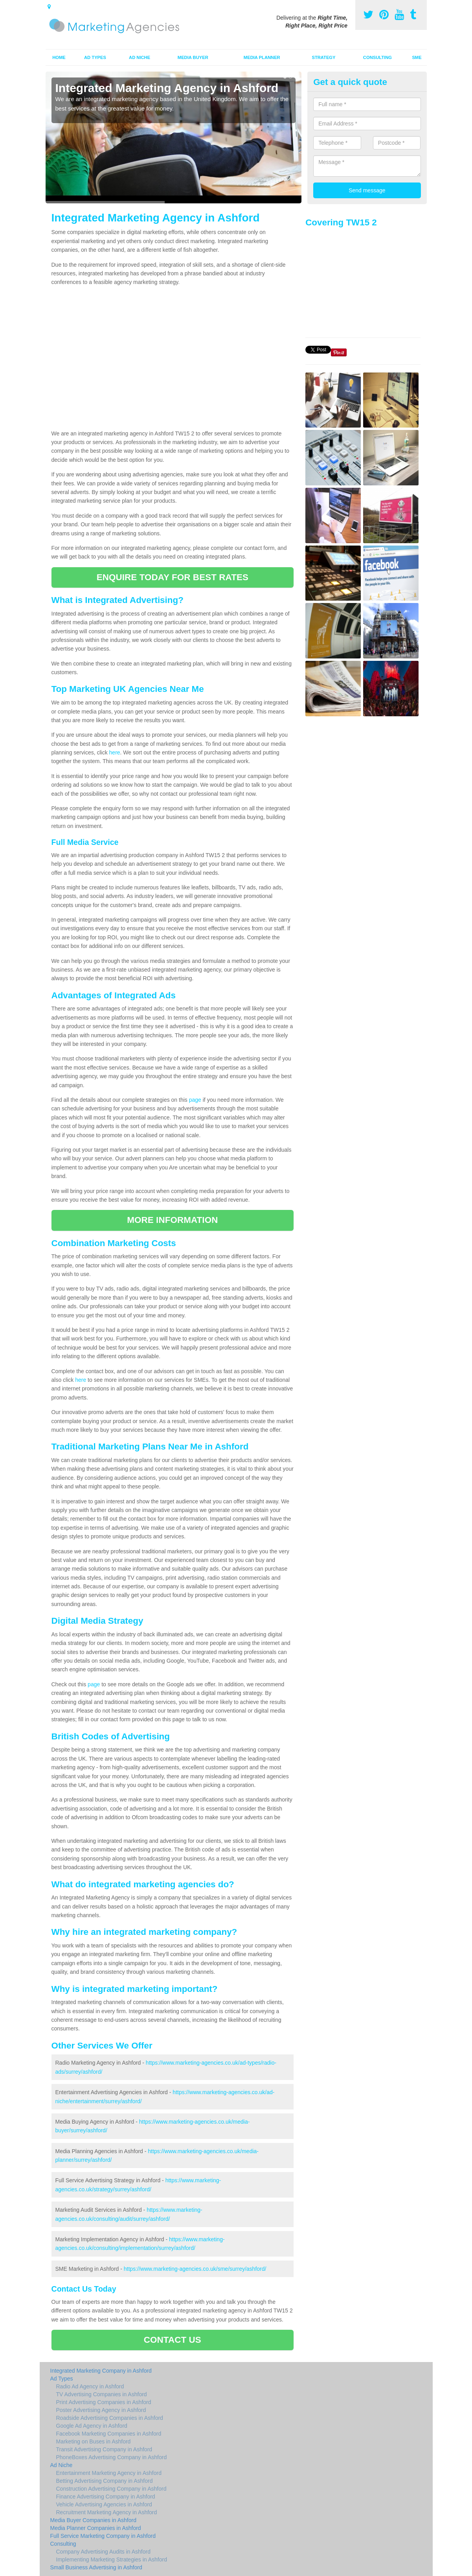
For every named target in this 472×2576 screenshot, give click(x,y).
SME (416, 57)
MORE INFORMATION (172, 1220)
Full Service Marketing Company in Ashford (103, 2536)
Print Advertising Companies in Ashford (103, 2402)
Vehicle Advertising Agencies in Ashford (104, 2504)
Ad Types (95, 57)
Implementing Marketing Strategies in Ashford (111, 2559)
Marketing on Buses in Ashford (93, 2441)
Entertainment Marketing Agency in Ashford (109, 2473)
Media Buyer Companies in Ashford (93, 2520)
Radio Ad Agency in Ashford (90, 2386)
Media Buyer (193, 57)
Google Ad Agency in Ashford (91, 2426)
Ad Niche (139, 57)
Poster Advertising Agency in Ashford (101, 2410)
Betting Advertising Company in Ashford (104, 2481)
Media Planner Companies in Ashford (95, 2528)
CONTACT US (172, 2340)
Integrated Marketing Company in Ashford (101, 2371)
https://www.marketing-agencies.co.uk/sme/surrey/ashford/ (195, 2269)
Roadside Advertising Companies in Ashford (109, 2418)
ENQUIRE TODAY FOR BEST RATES (172, 577)
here (114, 752)
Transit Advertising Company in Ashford (104, 2449)
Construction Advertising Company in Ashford (111, 2489)
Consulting (377, 57)
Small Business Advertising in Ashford (96, 2567)
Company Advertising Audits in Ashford (103, 2551)
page (195, 1100)
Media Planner (262, 57)
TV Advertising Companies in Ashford (101, 2394)
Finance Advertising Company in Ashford (105, 2496)
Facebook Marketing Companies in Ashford (109, 2433)
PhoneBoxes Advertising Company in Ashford (111, 2457)
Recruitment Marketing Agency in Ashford (106, 2512)
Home (59, 57)
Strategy (323, 57)
